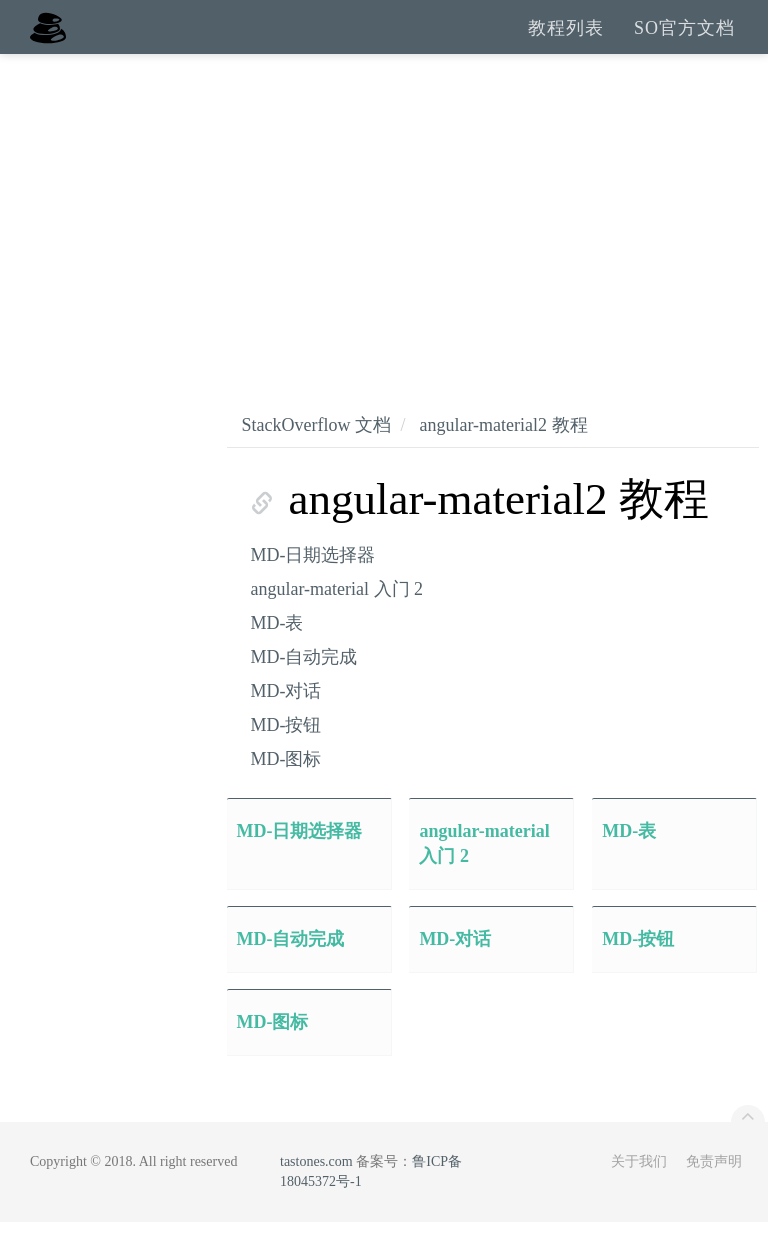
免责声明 (714, 1187)
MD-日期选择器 (313, 581)
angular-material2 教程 (503, 451)
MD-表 (277, 649)
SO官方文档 (684, 40)
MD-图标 (286, 785)
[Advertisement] (384, 230)
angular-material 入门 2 (337, 615)
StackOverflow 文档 (316, 451)
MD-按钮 (286, 751)
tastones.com (316, 1187)
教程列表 (566, 40)
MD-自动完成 (304, 683)
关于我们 (639, 1187)
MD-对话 (286, 717)
